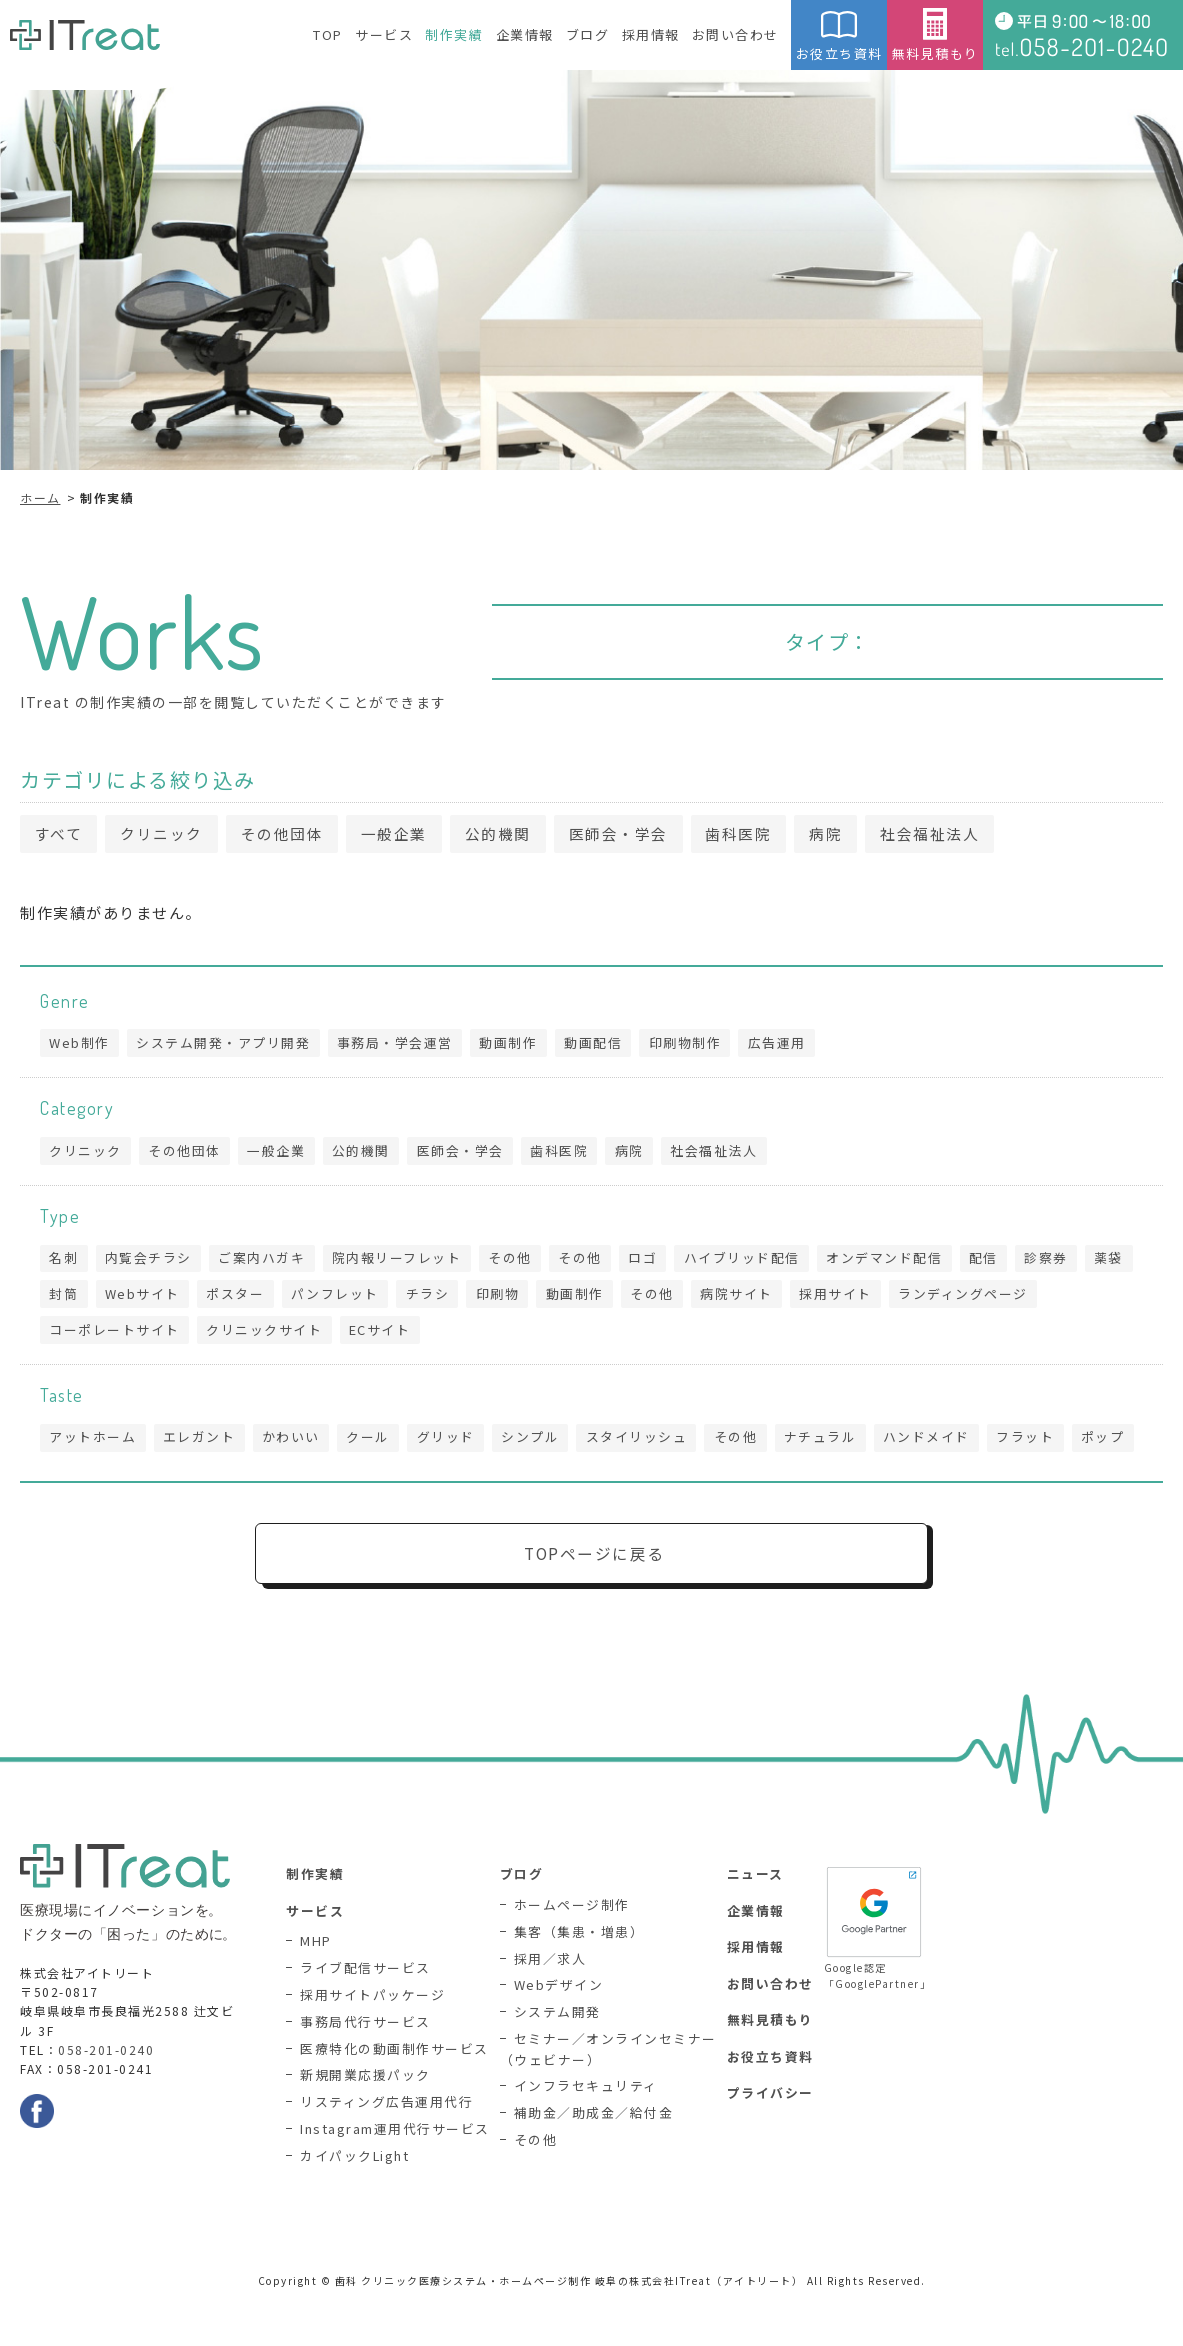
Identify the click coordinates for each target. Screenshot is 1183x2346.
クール (374, 1444)
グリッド (452, 1444)
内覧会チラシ (150, 1262)
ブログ (588, 34)
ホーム (40, 497)
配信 (997, 1262)
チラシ (491, 1298)
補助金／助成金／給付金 (594, 2160)
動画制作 (514, 1044)
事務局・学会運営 (399, 1044)
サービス (384, 34)
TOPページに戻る (594, 1599)
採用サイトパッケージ (372, 2042)
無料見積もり (935, 35)
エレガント (201, 1444)
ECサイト (384, 1335)
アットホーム (93, 1444)
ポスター (296, 1298)
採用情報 (651, 34)
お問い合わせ (735, 34)
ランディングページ (1036, 1298)
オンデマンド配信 (897, 1262)
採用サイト (906, 1298)
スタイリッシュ (646, 1444)
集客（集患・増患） (579, 1978)
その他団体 (287, 834)
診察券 (1062, 1262)
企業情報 (525, 34)
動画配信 (600, 1044)
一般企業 (402, 834)
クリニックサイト (267, 1335)
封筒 (121, 1298)
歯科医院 (753, 834)
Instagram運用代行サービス (395, 2176)
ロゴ (652, 1262)
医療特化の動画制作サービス (394, 2095)
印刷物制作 (693, 1044)
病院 (842, 834)
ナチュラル (832, 1444)
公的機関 (508, 834)
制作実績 (454, 34)
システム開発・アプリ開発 (226, 1044)
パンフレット (397, 1298)
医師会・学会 (630, 834)
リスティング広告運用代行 (386, 2149)
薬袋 (64, 1298)
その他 (517, 1262)
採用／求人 (550, 2005)
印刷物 (563, 1298)
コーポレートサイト (115, 1335)
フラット (1041, 1444)
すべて (60, 834)
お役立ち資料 (839, 35)
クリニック (165, 834)
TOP (328, 34)
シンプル (538, 1444)
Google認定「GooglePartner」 (874, 1974)
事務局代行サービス (365, 2068)
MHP (316, 1988)
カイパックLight (355, 2202)
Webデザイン (559, 2032)
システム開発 (557, 2058)
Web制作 (80, 1044)
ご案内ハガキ (265, 1262)
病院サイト (806, 1298)
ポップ (72, 1481)
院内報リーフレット (402, 1262)
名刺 (64, 1262)
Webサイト (201, 1298)
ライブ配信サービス (365, 2015)
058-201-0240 (106, 2096)
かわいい (295, 1444)
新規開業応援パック (365, 2122)
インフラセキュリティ (586, 2133)
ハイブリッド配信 (753, 1262)
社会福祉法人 (948, 834)
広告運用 (786, 1044)
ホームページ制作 (572, 1951)
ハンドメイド (940, 1444)
